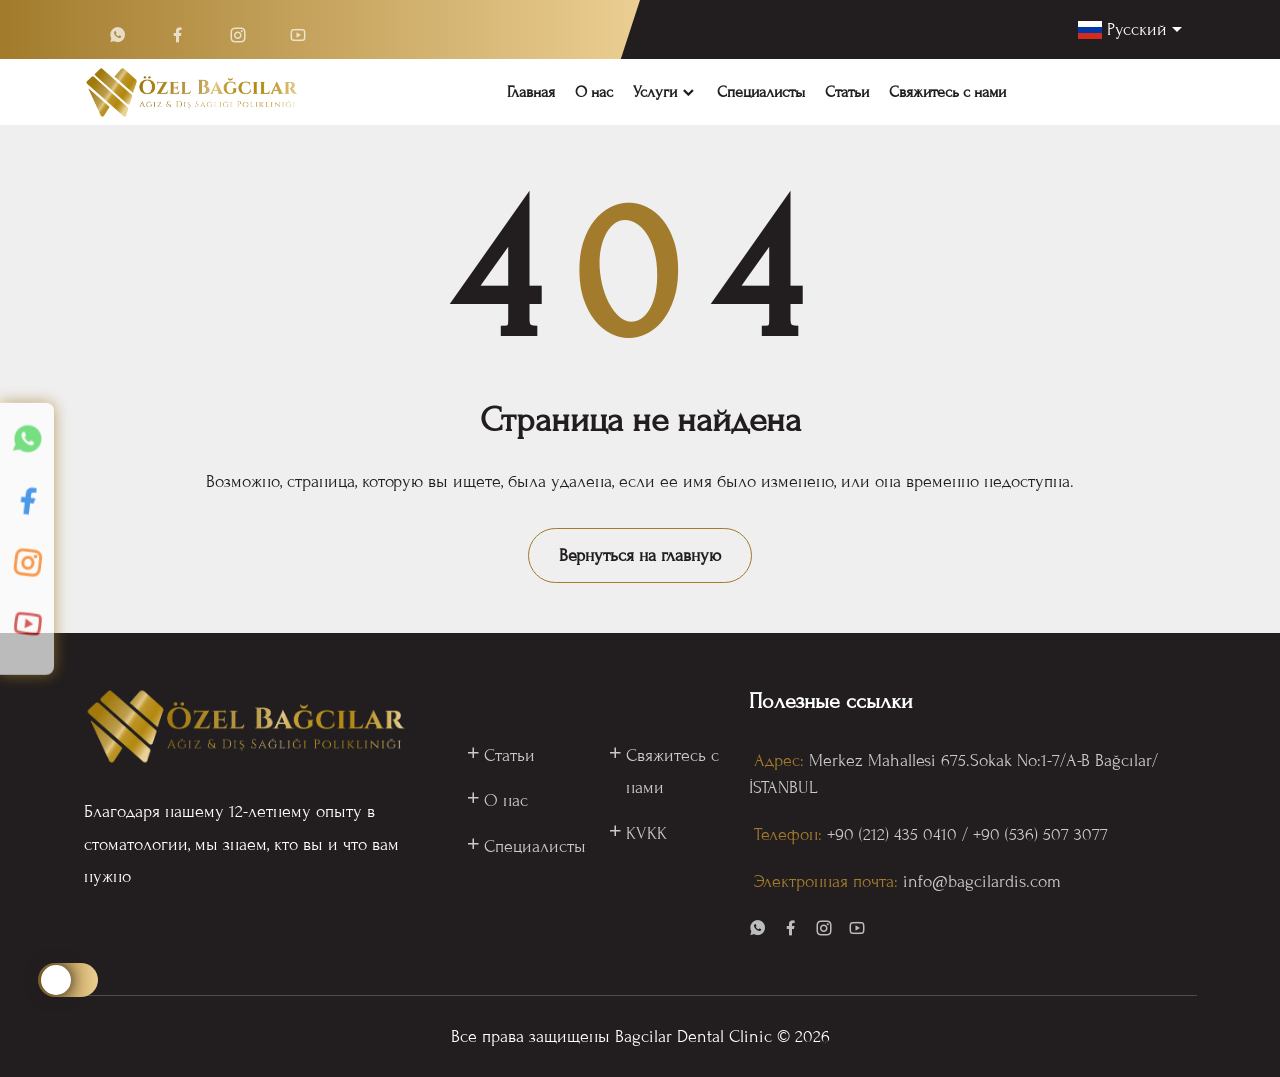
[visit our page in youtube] (857, 931)
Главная (531, 92)
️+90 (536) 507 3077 (1040, 834)
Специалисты (761, 92)
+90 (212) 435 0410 (892, 834)
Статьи (847, 92)
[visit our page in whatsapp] (758, 931)
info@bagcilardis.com (982, 881)
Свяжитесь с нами (947, 92)
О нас (594, 92)
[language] (1129, 29)
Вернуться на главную (640, 555)
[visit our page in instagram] (824, 931)
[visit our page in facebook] (791, 931)
